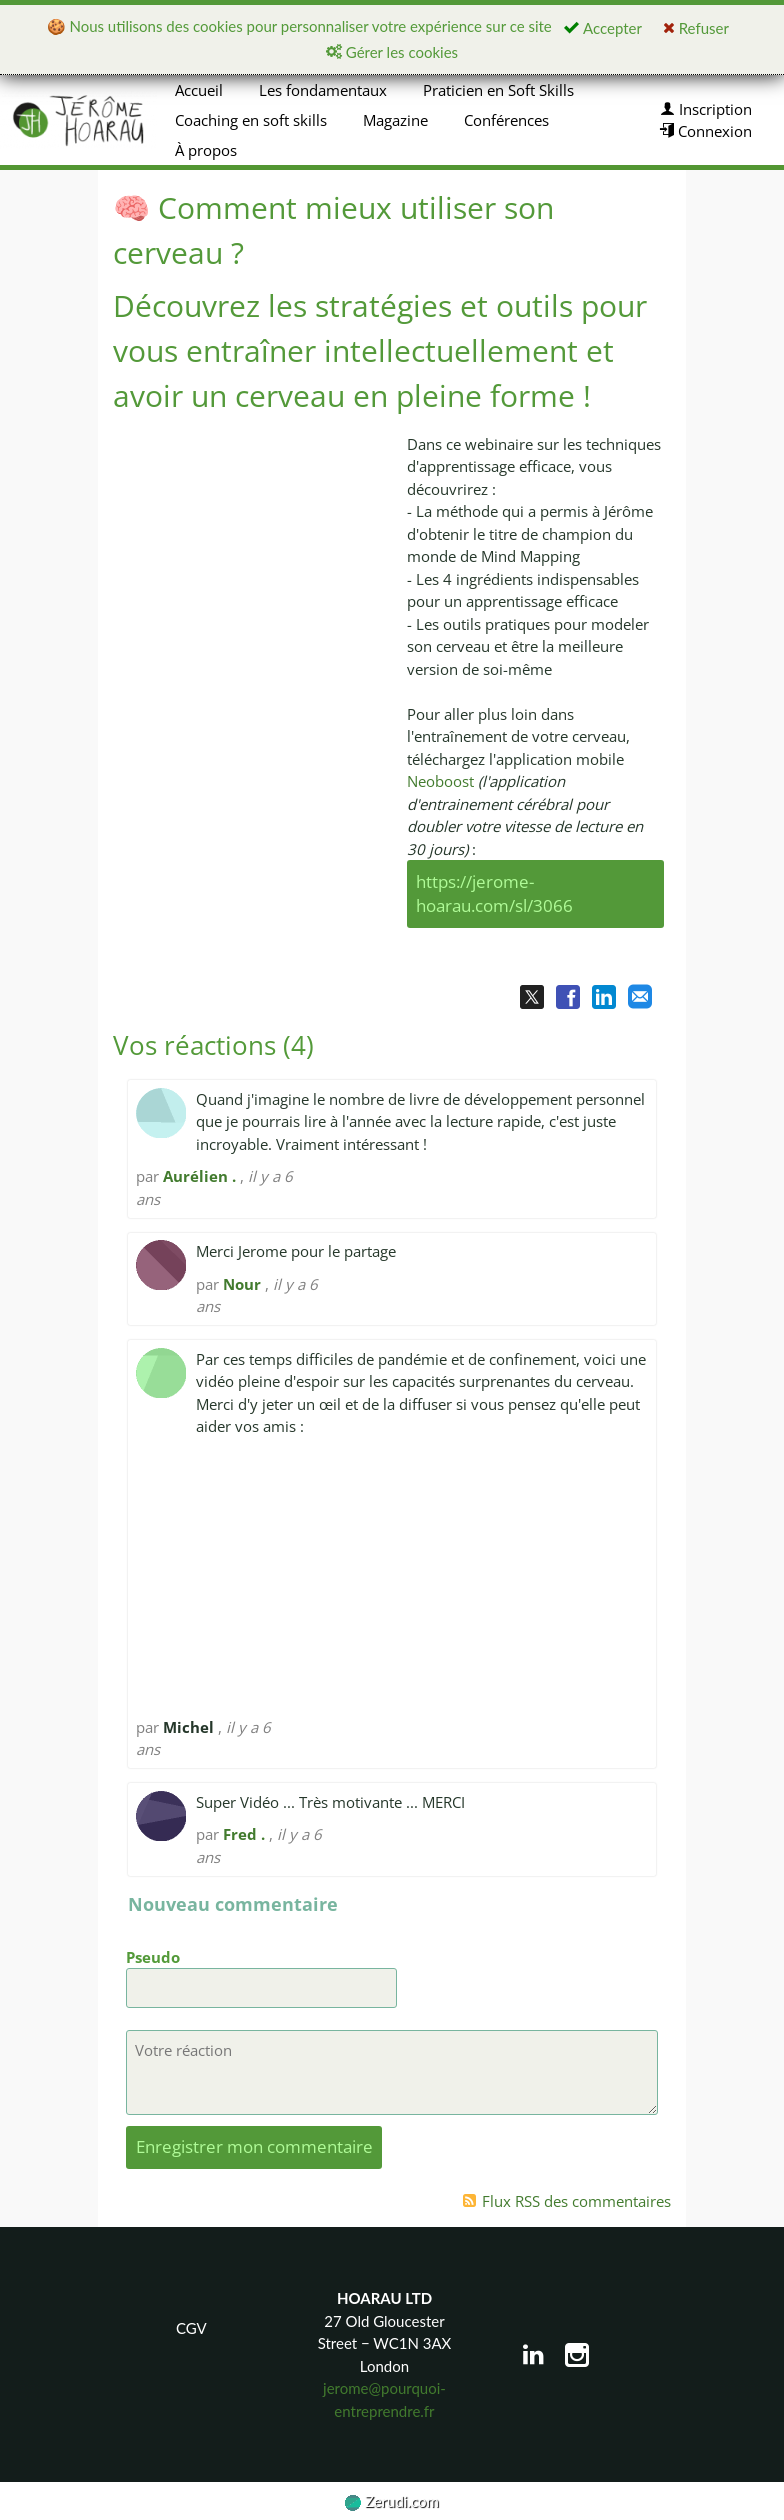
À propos (206, 150)
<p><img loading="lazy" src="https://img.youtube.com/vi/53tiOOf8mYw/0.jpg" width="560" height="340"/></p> (249, 595)
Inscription (706, 109)
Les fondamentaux (323, 90)
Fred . (244, 1834)
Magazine (395, 120)
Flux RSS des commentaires (567, 2201)
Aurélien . (199, 1176)
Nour (242, 1284)
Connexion (705, 131)
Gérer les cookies (392, 52)
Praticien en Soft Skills (498, 90)
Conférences (506, 120)
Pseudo (153, 1957)
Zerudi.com (392, 2501)
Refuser (696, 28)
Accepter (603, 28)
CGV (191, 2328)
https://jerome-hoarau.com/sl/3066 (494, 894)
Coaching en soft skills (251, 120)
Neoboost (442, 781)
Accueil (199, 90)
